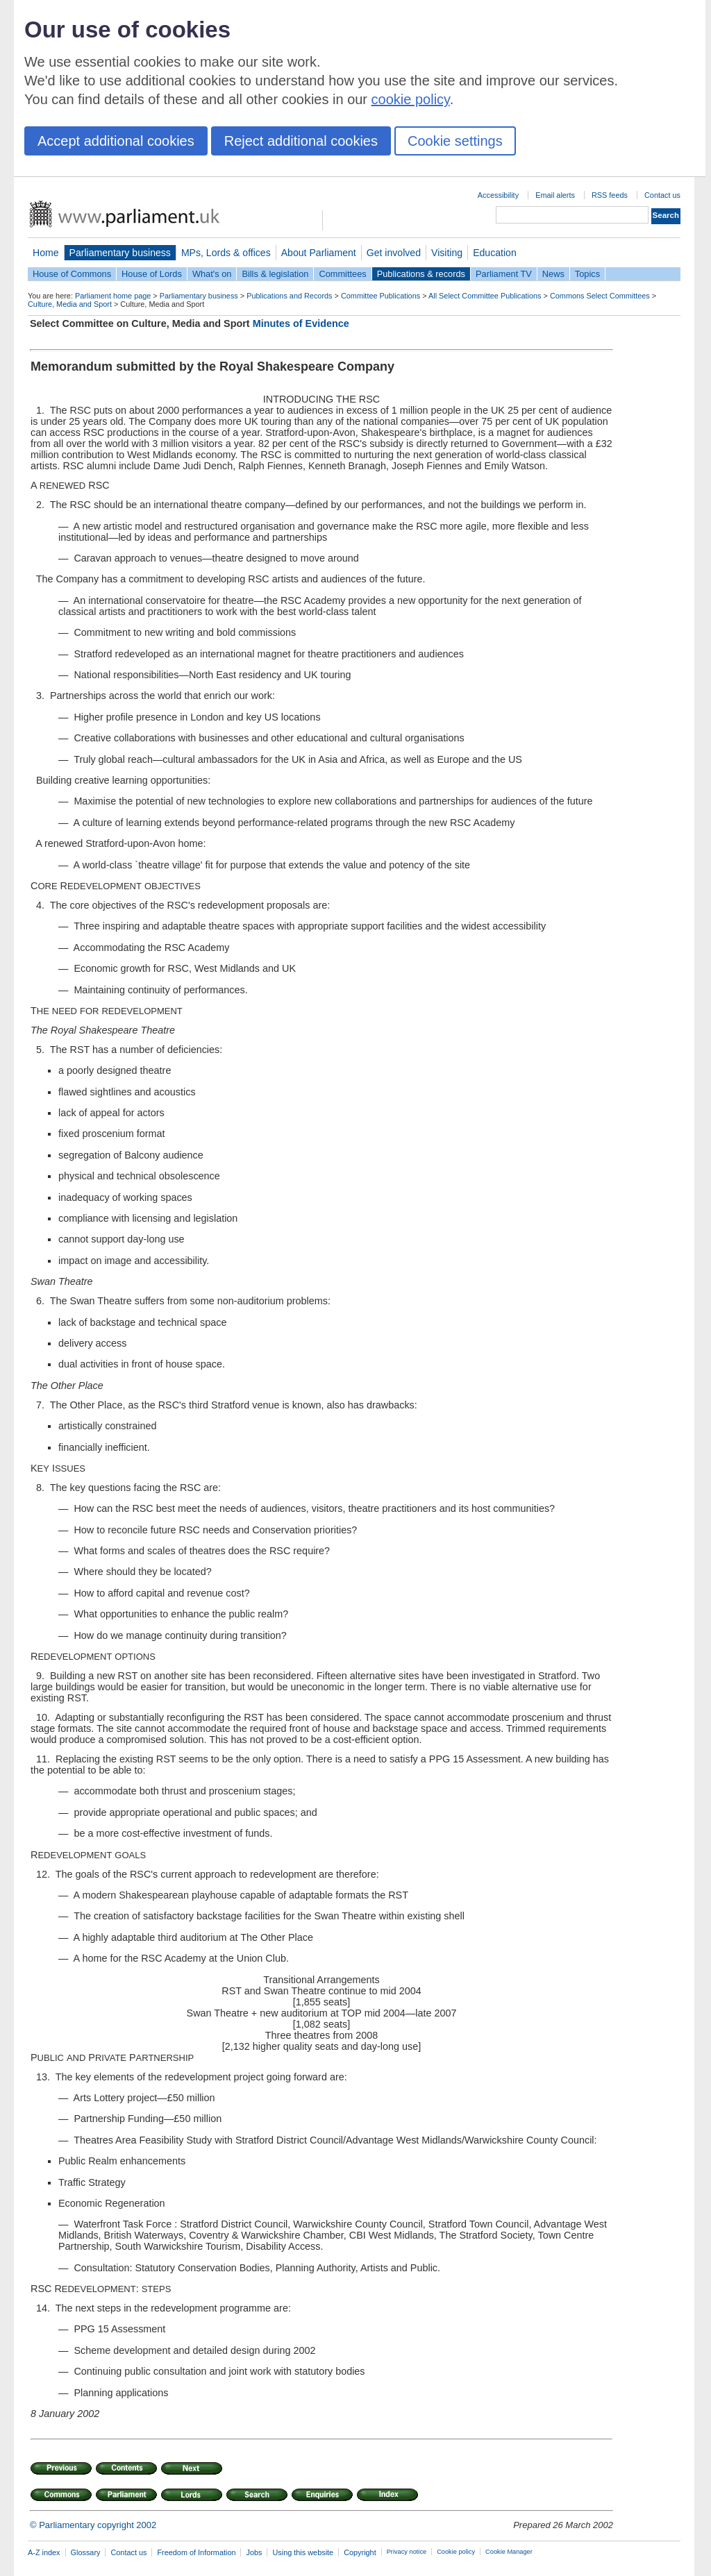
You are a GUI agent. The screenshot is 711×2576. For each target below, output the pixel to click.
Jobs (254, 2552)
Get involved (394, 252)
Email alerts (555, 195)
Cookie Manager (509, 2551)
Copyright (360, 2552)
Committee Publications (380, 296)
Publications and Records (289, 296)
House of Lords (152, 274)
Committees (342, 274)
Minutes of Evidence (301, 323)
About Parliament (318, 252)
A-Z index (44, 2552)
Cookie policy (456, 2551)
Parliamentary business (120, 252)
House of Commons (72, 274)
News (553, 274)
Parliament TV (504, 274)
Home (46, 252)
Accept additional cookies (115, 141)
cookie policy (410, 99)
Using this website (302, 2552)
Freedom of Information (196, 2552)
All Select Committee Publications (485, 296)
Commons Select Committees (600, 296)
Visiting (446, 252)
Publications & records (421, 274)
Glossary (86, 2552)
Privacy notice (406, 2551)
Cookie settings (455, 141)
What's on (212, 274)
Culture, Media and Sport (70, 304)
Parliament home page (113, 296)
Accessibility (498, 195)
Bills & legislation (275, 274)
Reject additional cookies (301, 141)
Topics (587, 274)
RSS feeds (610, 195)
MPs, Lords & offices (226, 252)
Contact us (662, 195)
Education (495, 252)
